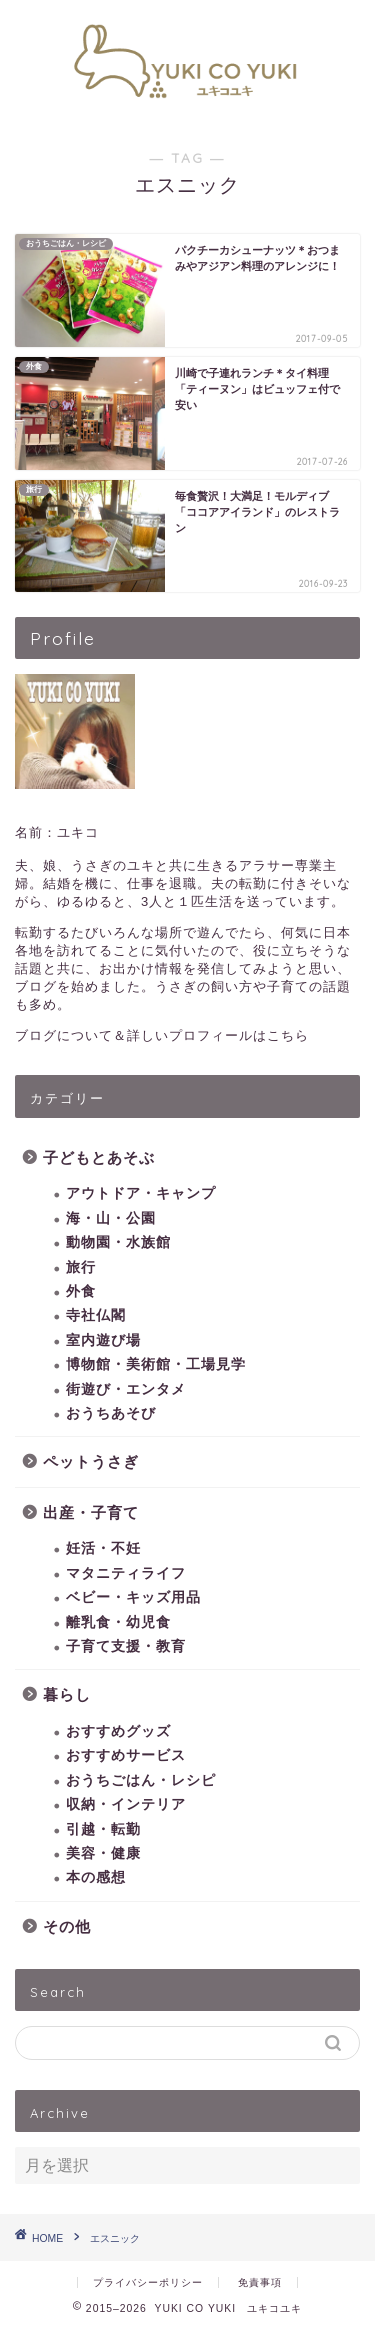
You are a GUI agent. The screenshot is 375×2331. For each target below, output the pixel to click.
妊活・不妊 (103, 1548)
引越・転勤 (103, 1829)
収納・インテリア (126, 1804)
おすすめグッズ (118, 1731)
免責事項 (260, 2282)
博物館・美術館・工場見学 (156, 1364)
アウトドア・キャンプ (141, 1193)
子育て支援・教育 (126, 1646)
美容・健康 (103, 1853)
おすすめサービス (126, 1755)
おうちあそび (111, 1413)
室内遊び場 (103, 1340)
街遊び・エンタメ (126, 1389)
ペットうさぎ (91, 1461)
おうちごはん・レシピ (141, 1780)
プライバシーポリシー (148, 2282)
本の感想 (96, 1877)
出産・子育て (91, 1512)
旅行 (81, 1267)
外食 (81, 1291)
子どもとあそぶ (99, 1157)
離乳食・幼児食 (118, 1622)
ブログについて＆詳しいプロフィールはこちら (162, 1035)
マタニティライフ (126, 1573)
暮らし (67, 1694)
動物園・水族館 (118, 1242)
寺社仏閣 (96, 1315)
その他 (67, 1926)
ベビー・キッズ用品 (133, 1597)
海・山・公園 (111, 1218)
